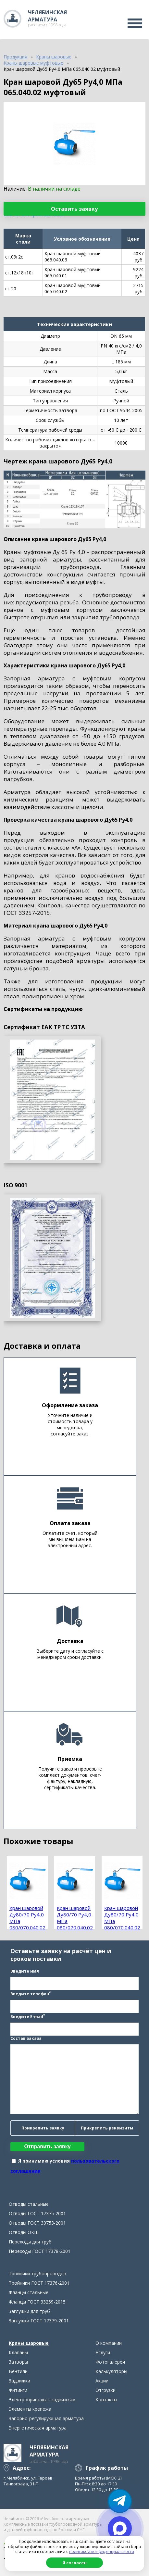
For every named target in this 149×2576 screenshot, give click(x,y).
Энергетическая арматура (38, 2428)
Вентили (18, 2371)
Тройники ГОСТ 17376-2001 (39, 2283)
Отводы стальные (29, 2204)
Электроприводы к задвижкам (42, 2399)
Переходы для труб (30, 2242)
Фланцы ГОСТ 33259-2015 (37, 2302)
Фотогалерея (110, 2362)
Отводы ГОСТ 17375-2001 (37, 2213)
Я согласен (74, 2563)
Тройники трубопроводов (37, 2273)
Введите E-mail (27, 2016)
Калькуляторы (111, 2371)
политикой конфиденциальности (101, 2551)
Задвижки (19, 2381)
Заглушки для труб (29, 2311)
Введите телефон (30, 1993)
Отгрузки (105, 2390)
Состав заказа (26, 2038)
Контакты (106, 2399)
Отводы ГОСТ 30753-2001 (37, 2223)
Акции (101, 2381)
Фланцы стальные (28, 2292)
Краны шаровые (29, 2343)
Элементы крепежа (30, 2409)
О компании (108, 2343)
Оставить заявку (74, 208)
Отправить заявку (47, 2146)
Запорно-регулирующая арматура (46, 2418)
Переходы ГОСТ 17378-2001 (39, 2251)
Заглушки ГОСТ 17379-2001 (39, 2320)
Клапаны (18, 2352)
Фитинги (18, 2390)
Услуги (102, 2352)
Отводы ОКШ (24, 2232)
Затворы (18, 2362)
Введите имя (24, 1971)
